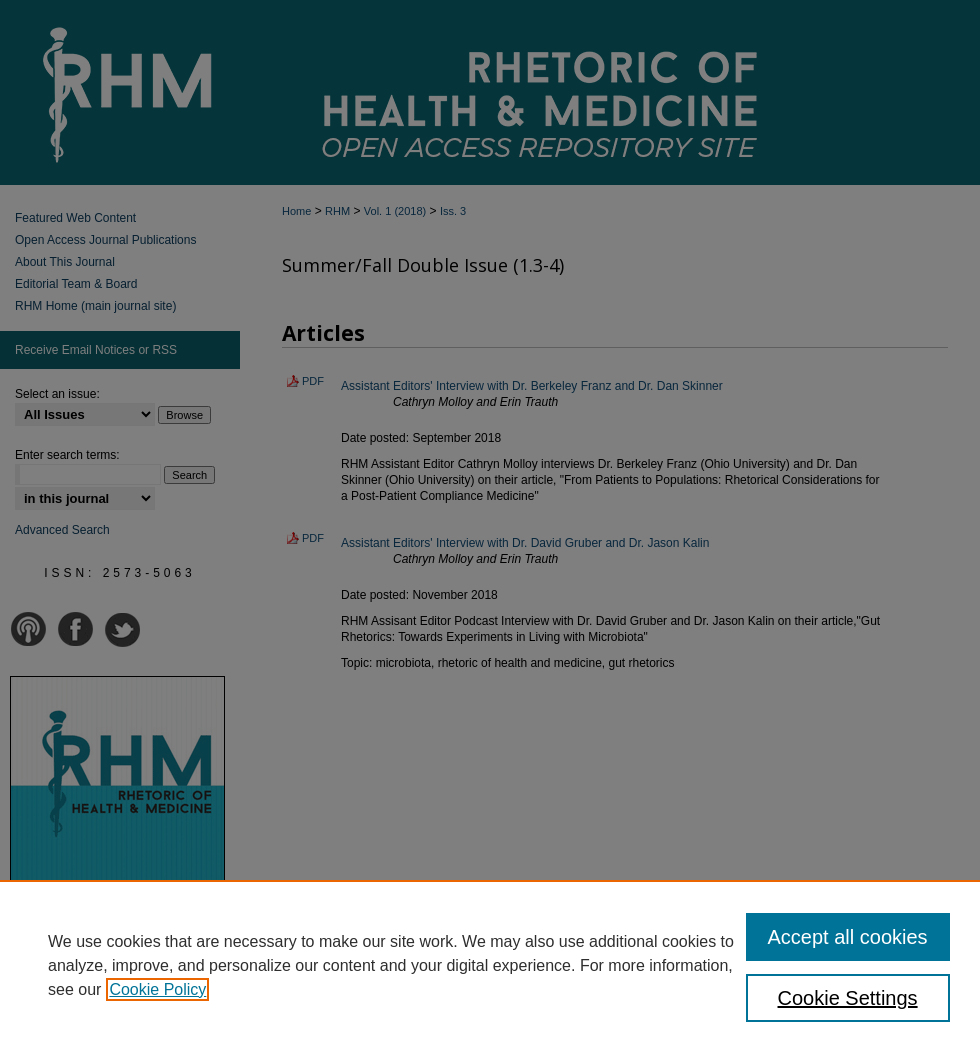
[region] (490, 965)
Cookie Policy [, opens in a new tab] (157, 989)
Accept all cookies (848, 937)
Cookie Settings (848, 998)
